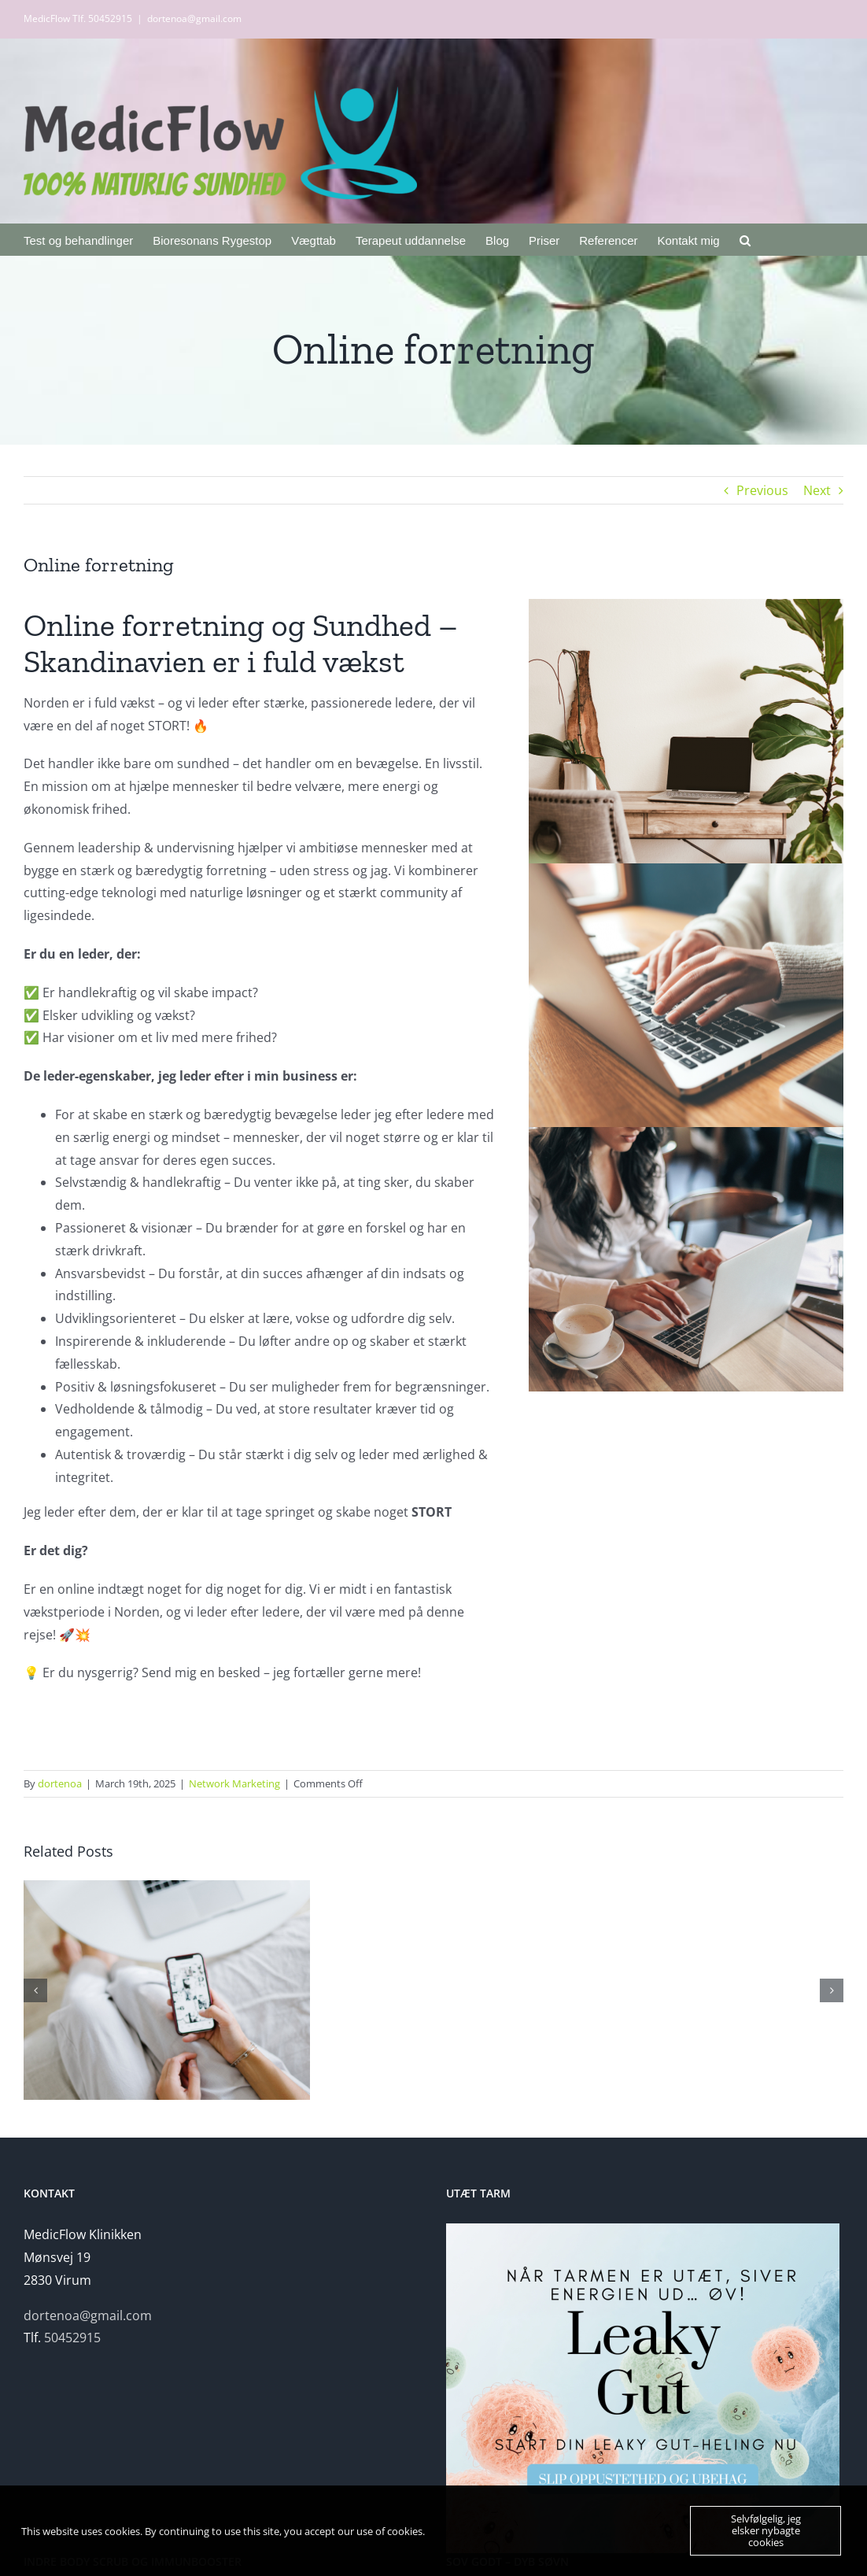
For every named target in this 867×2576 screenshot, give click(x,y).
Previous (762, 490)
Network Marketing (234, 1783)
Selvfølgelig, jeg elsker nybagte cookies (766, 2530)
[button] (745, 239)
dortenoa (60, 1783)
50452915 (72, 2337)
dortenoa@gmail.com (194, 18)
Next (817, 490)
